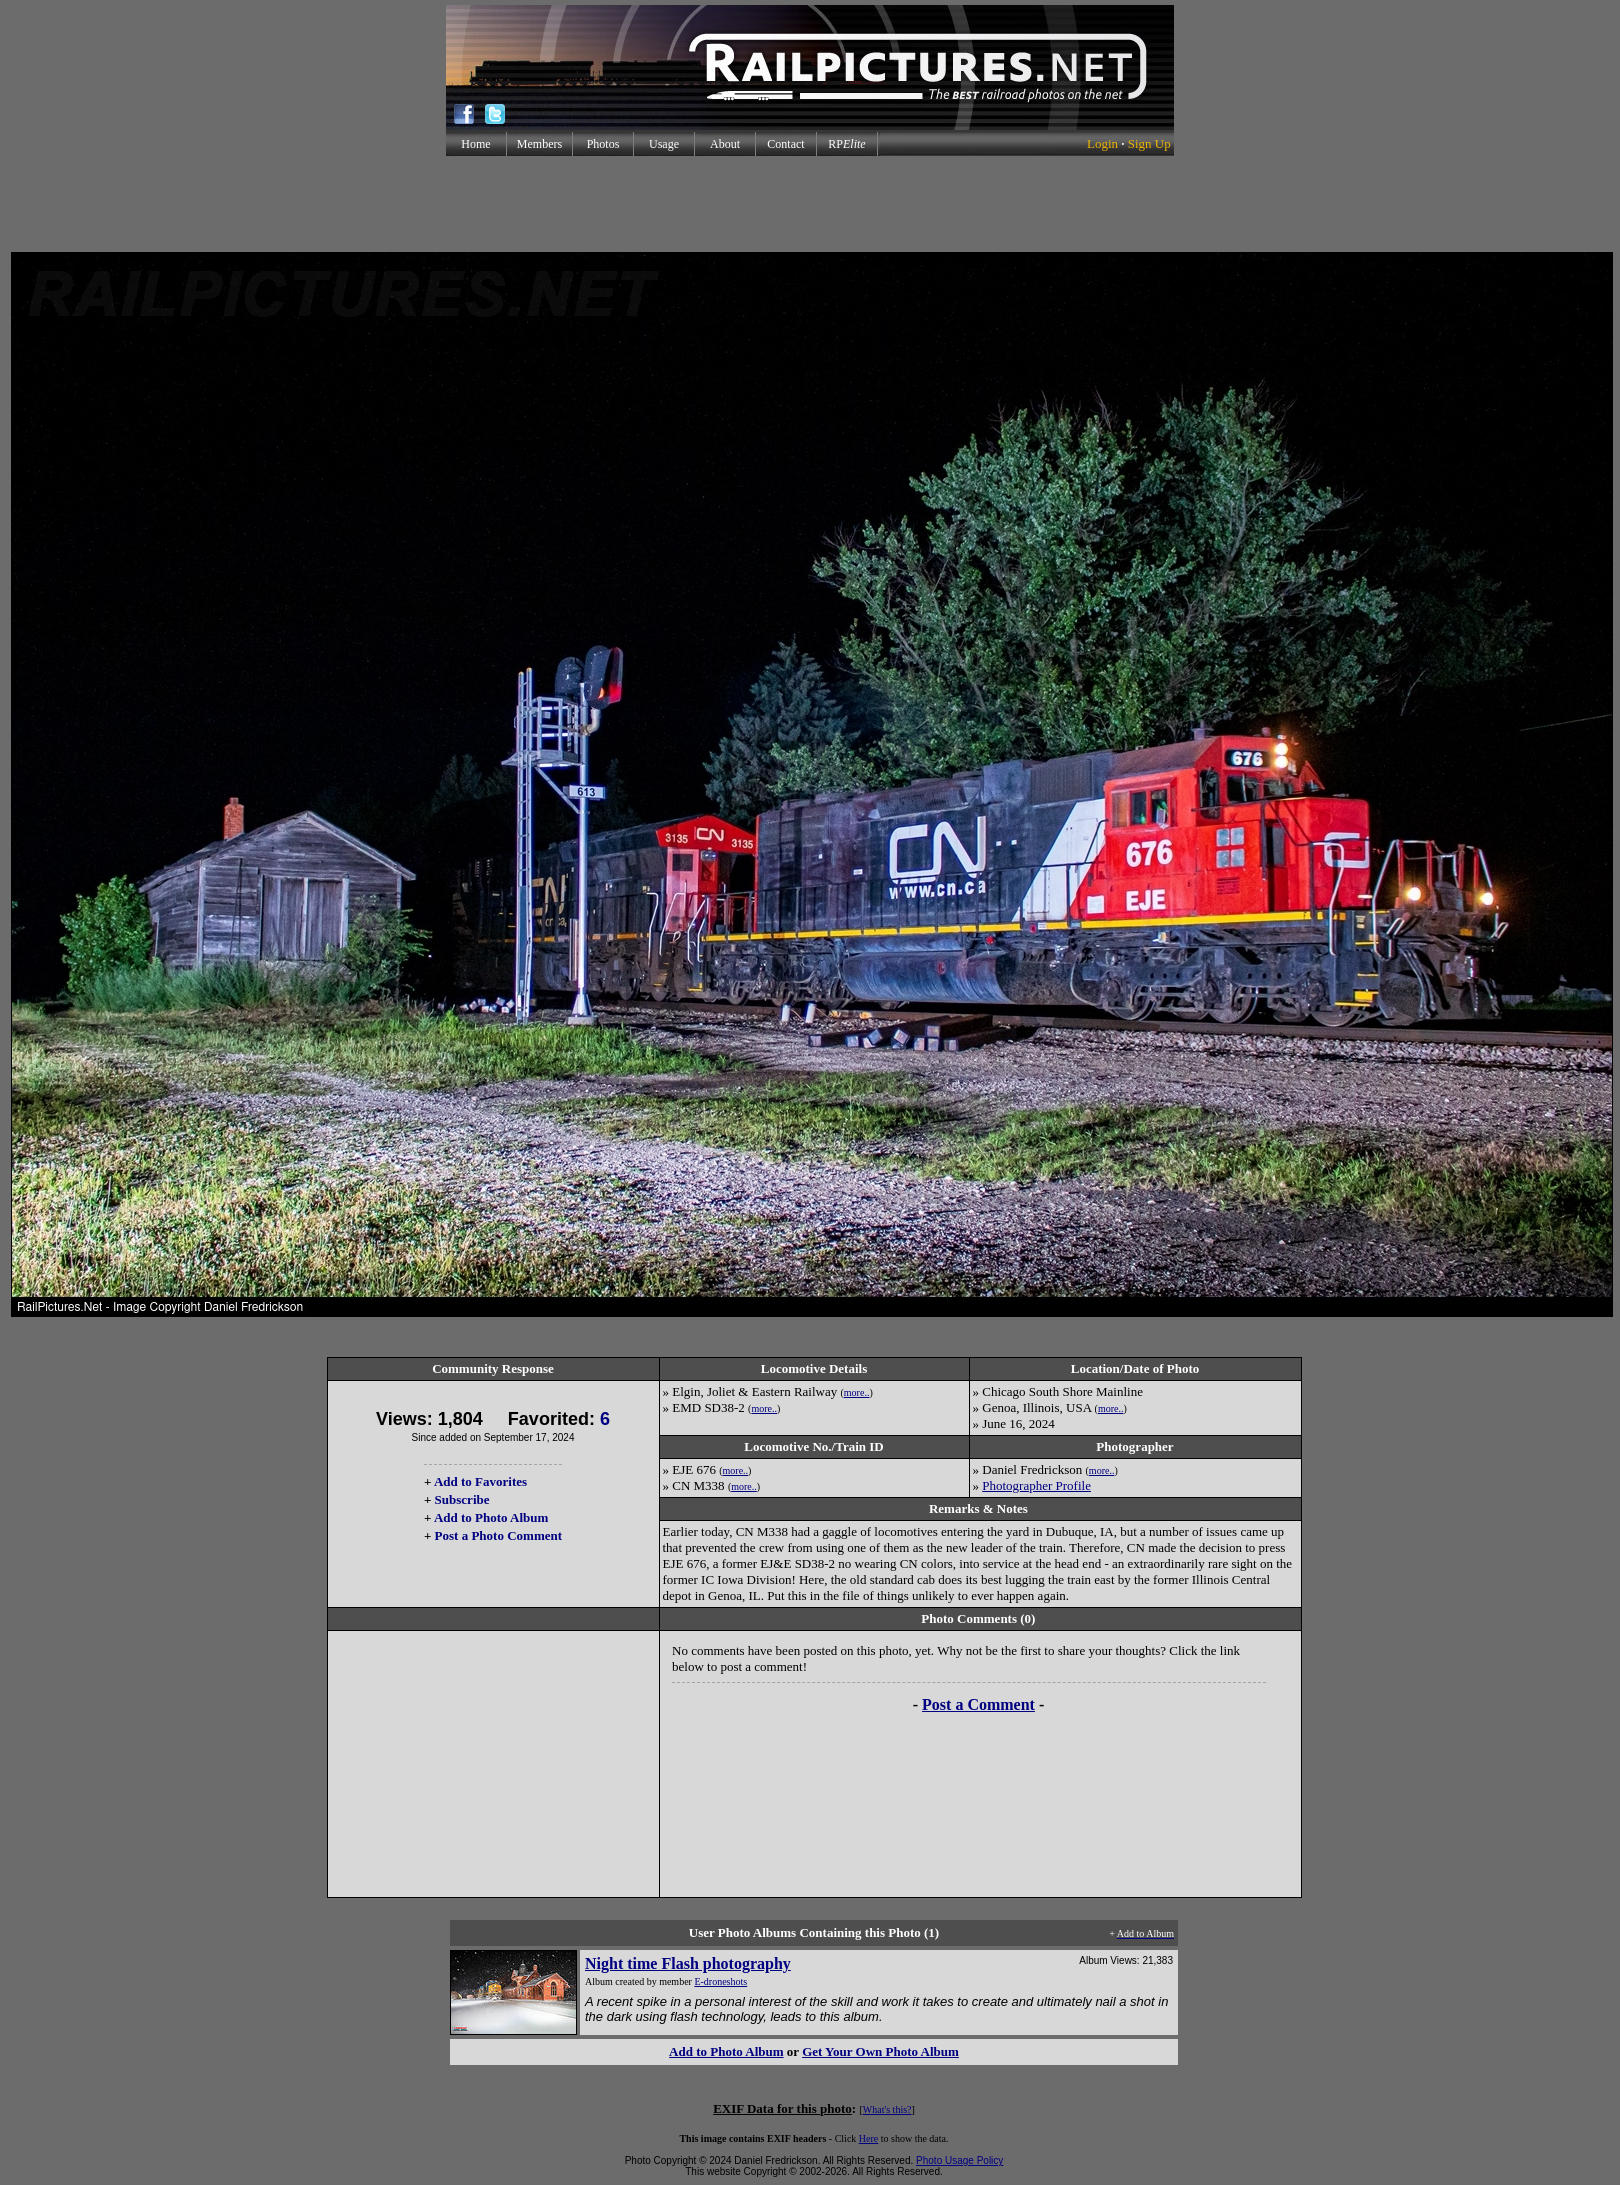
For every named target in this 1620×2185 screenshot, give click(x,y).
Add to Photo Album (491, 1517)
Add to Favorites (480, 1481)
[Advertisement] (810, 204)
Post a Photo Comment (498, 1535)
